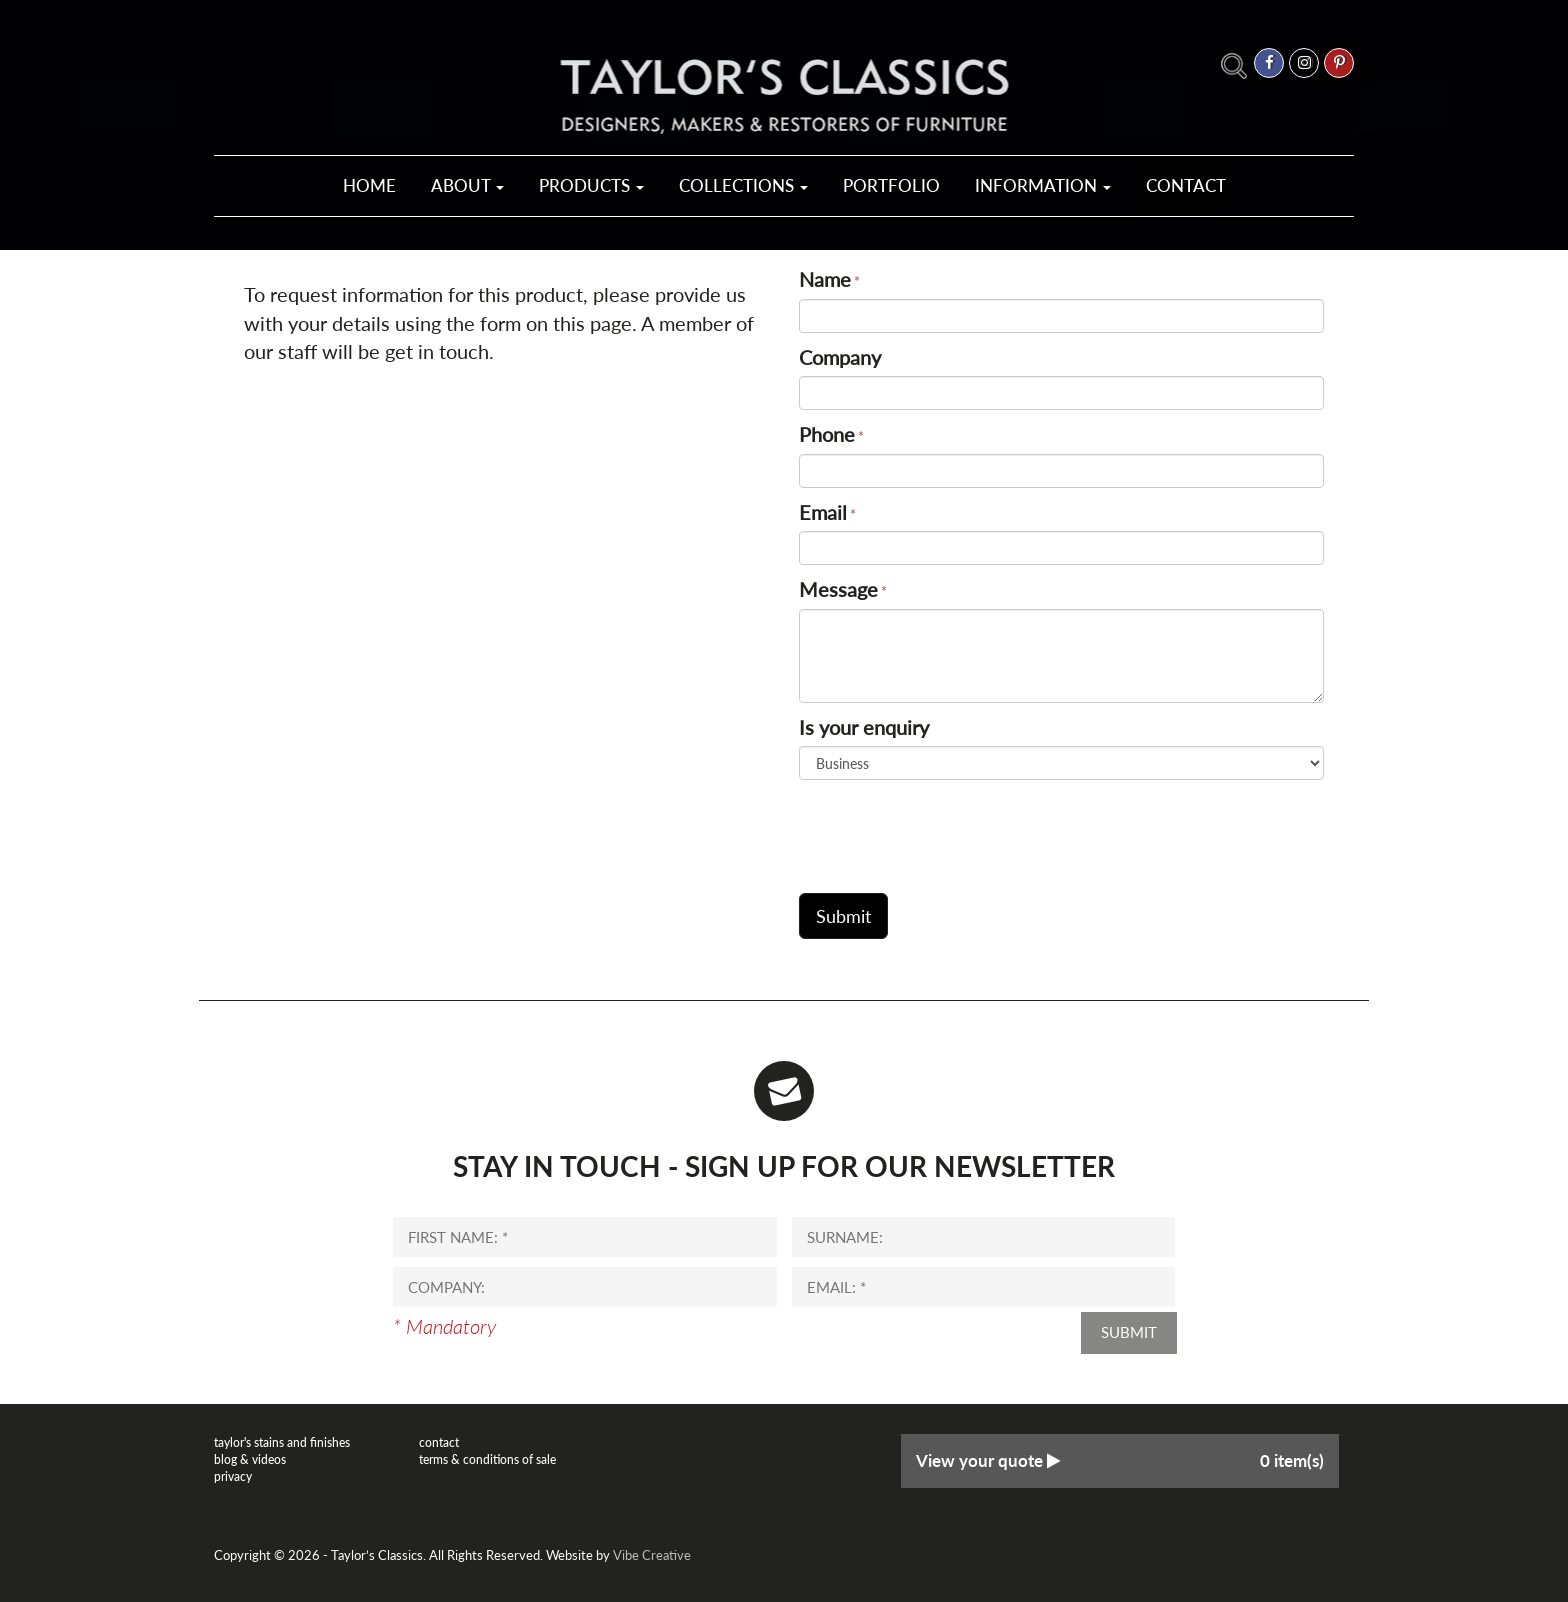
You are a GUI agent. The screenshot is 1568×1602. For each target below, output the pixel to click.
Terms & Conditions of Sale (487, 1459)
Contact (1186, 185)
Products (591, 185)
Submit (1129, 1332)
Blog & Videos (250, 1459)
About (467, 185)
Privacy (233, 1476)
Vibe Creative (652, 1555)
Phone (827, 434)
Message (838, 589)
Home (369, 185)
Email (823, 512)
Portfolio (891, 185)
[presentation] (951, 829)
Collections (743, 185)
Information (1043, 185)
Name (825, 279)
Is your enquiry (864, 727)
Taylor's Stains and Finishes (282, 1442)
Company (840, 357)
